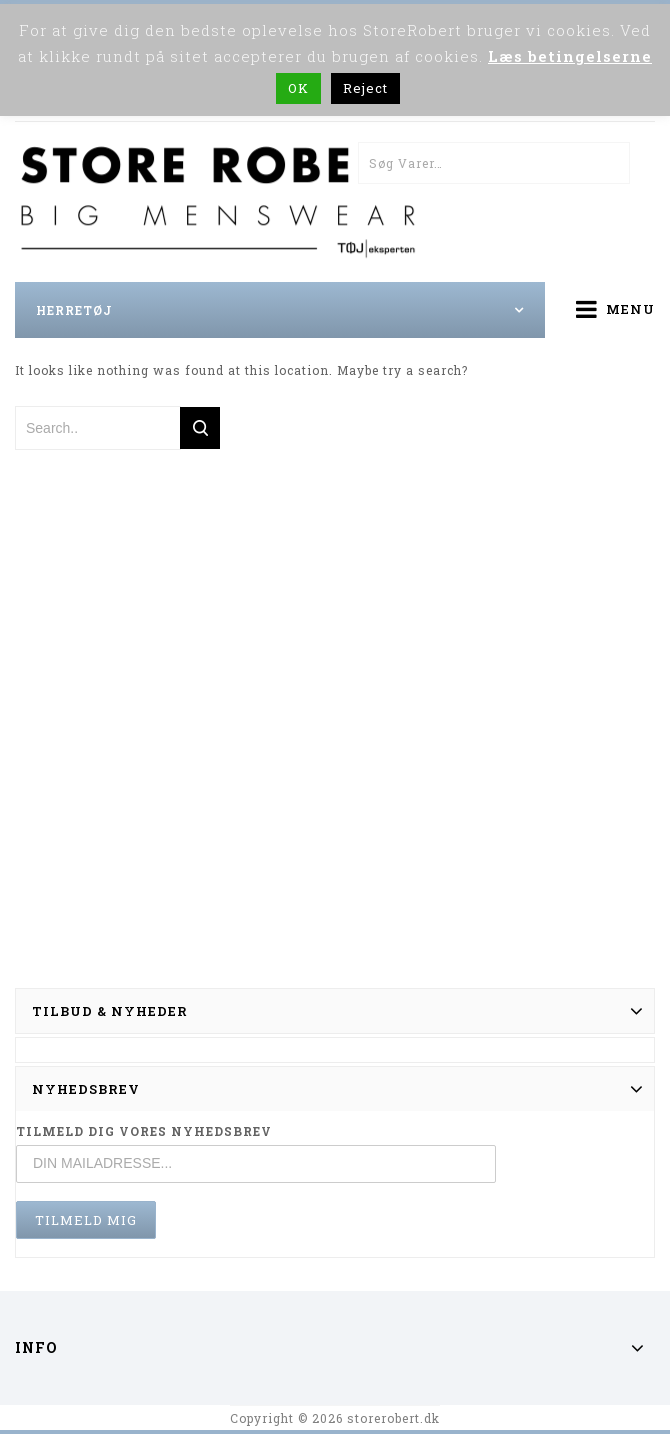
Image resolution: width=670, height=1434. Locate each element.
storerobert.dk (393, 1418)
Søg (609, 163)
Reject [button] (365, 88)
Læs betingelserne (570, 56)
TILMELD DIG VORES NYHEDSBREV (144, 1131)
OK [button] (298, 88)
